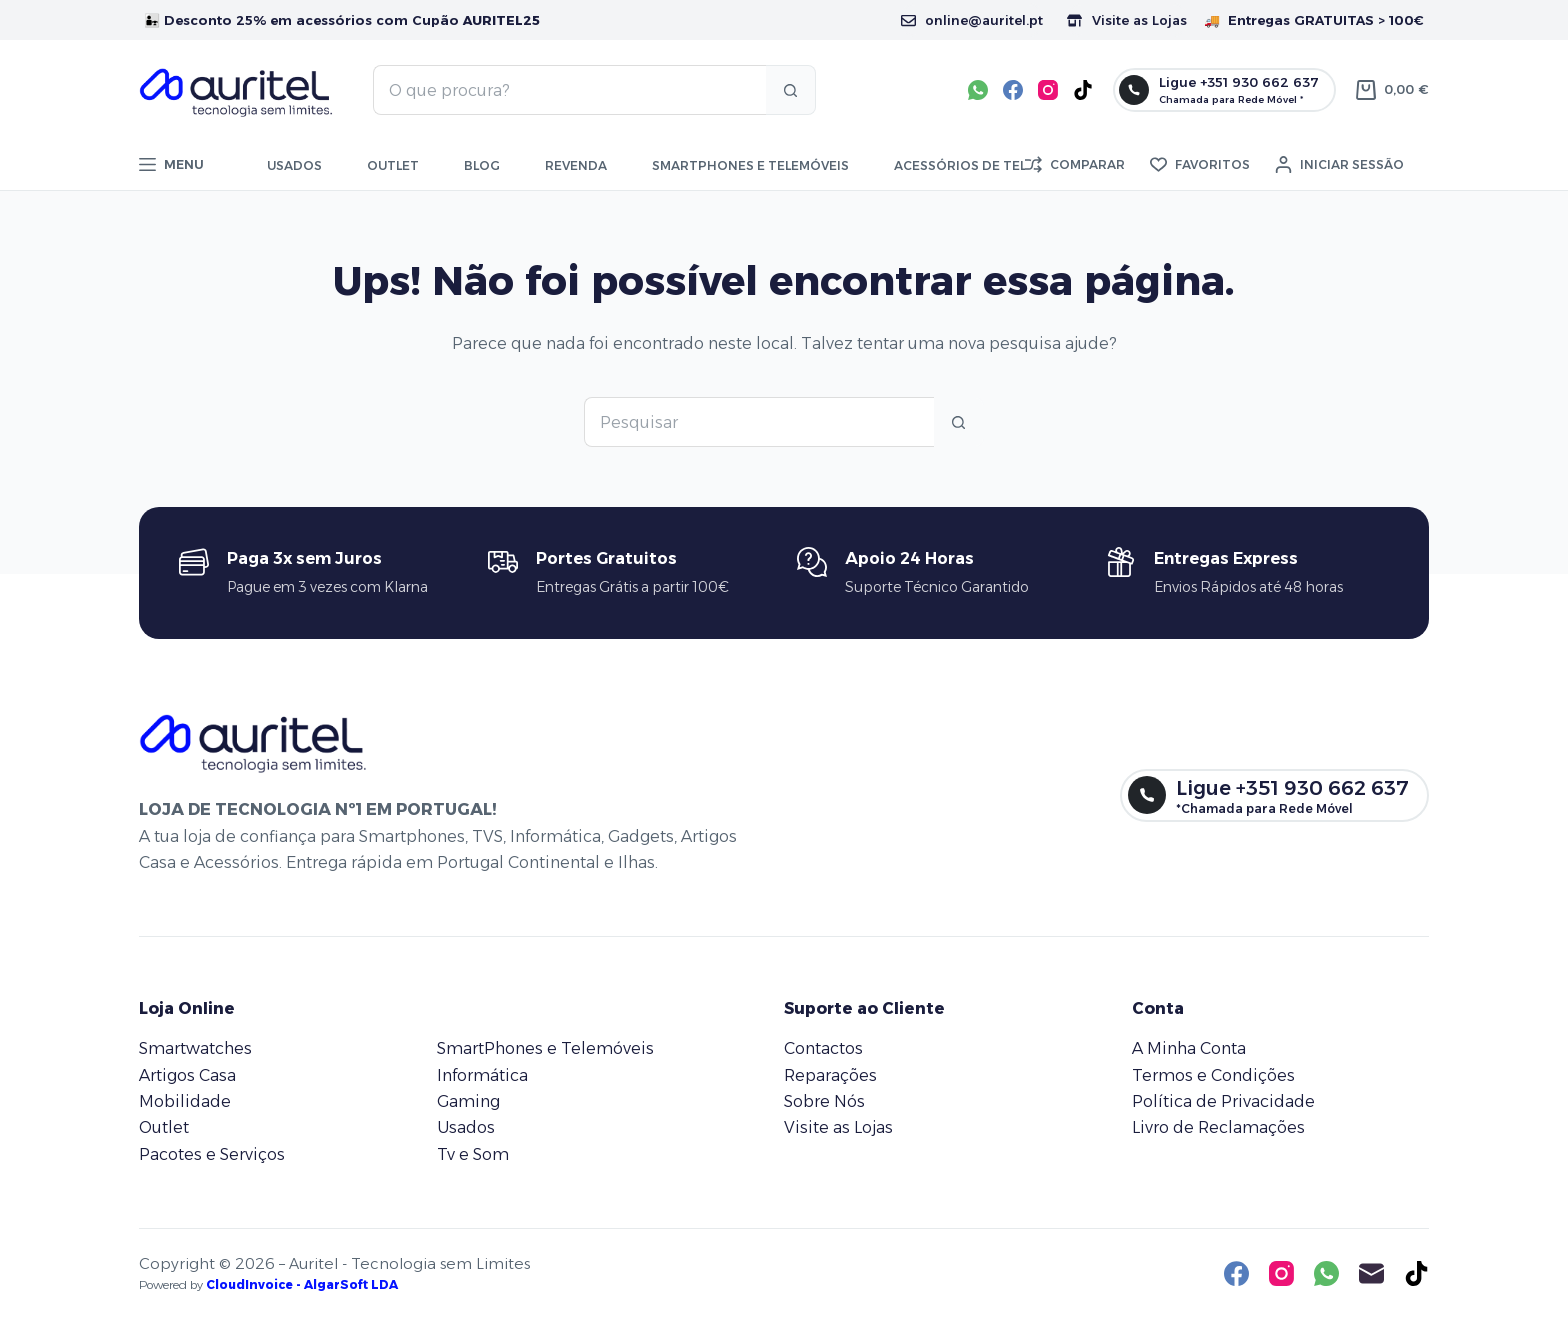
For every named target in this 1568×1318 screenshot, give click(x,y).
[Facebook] (1013, 90)
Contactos (823, 1048)
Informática (482, 1075)
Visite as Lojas (1127, 20)
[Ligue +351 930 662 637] (1224, 90)
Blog (482, 165)
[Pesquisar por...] (569, 90)
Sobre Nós (824, 1101)
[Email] (1371, 1273)
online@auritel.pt (972, 20)
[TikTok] (1083, 90)
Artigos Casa (187, 1075)
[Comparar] (1075, 165)
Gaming (468, 1101)
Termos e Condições (1213, 1075)
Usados (294, 165)
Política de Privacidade (1223, 1101)
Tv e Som (473, 1154)
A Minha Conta (1189, 1048)
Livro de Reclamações (1218, 1127)
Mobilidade (185, 1101)
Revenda (576, 165)
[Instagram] (1048, 90)
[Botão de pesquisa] (791, 90)
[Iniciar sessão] (1339, 165)
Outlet (393, 165)
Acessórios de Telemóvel (986, 165)
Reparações (830, 1075)
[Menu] (171, 165)
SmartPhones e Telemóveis (545, 1048)
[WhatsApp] (978, 90)
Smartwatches (195, 1048)
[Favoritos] (1200, 165)
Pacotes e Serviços (212, 1154)
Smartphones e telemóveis (750, 165)
